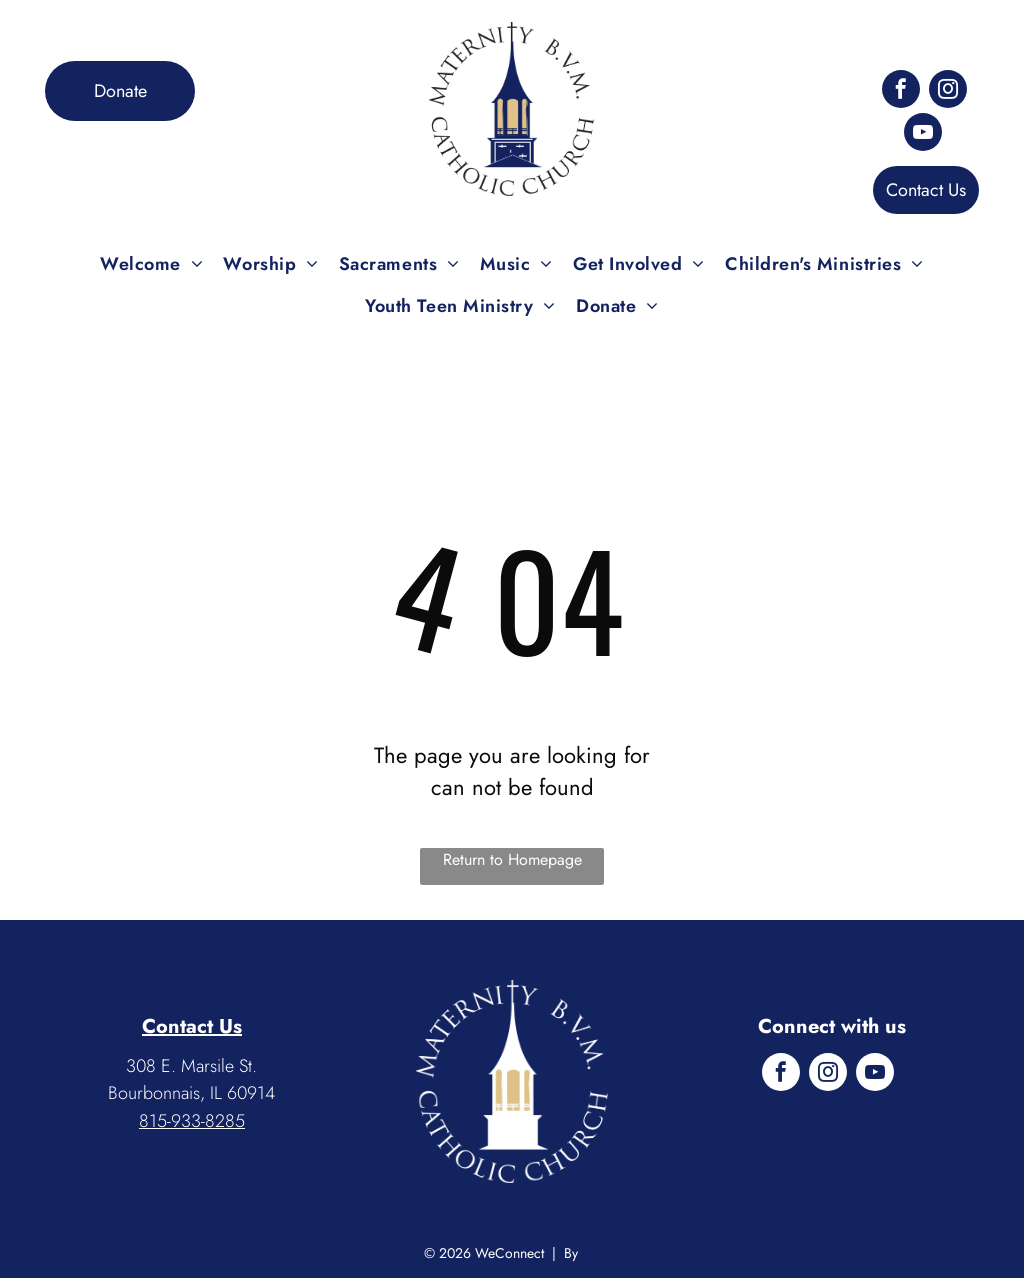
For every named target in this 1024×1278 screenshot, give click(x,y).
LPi (591, 1253)
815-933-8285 (192, 1121)
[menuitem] (151, 264)
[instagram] (948, 91)
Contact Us (192, 1026)
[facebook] (901, 91)
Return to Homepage (512, 859)
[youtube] (923, 134)
